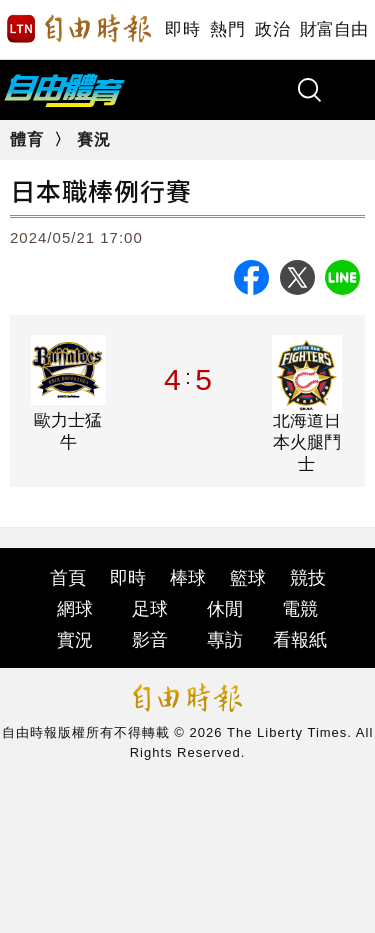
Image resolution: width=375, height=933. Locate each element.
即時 (182, 29)
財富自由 (333, 29)
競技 (308, 578)
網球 (75, 609)
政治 (272, 29)
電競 (300, 609)
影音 (150, 640)
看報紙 (300, 640)
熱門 (227, 29)
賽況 (94, 139)
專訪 (225, 640)
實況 (75, 640)
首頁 (68, 578)
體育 (27, 139)
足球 (150, 609)
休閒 (225, 609)
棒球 (188, 578)
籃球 (248, 578)
